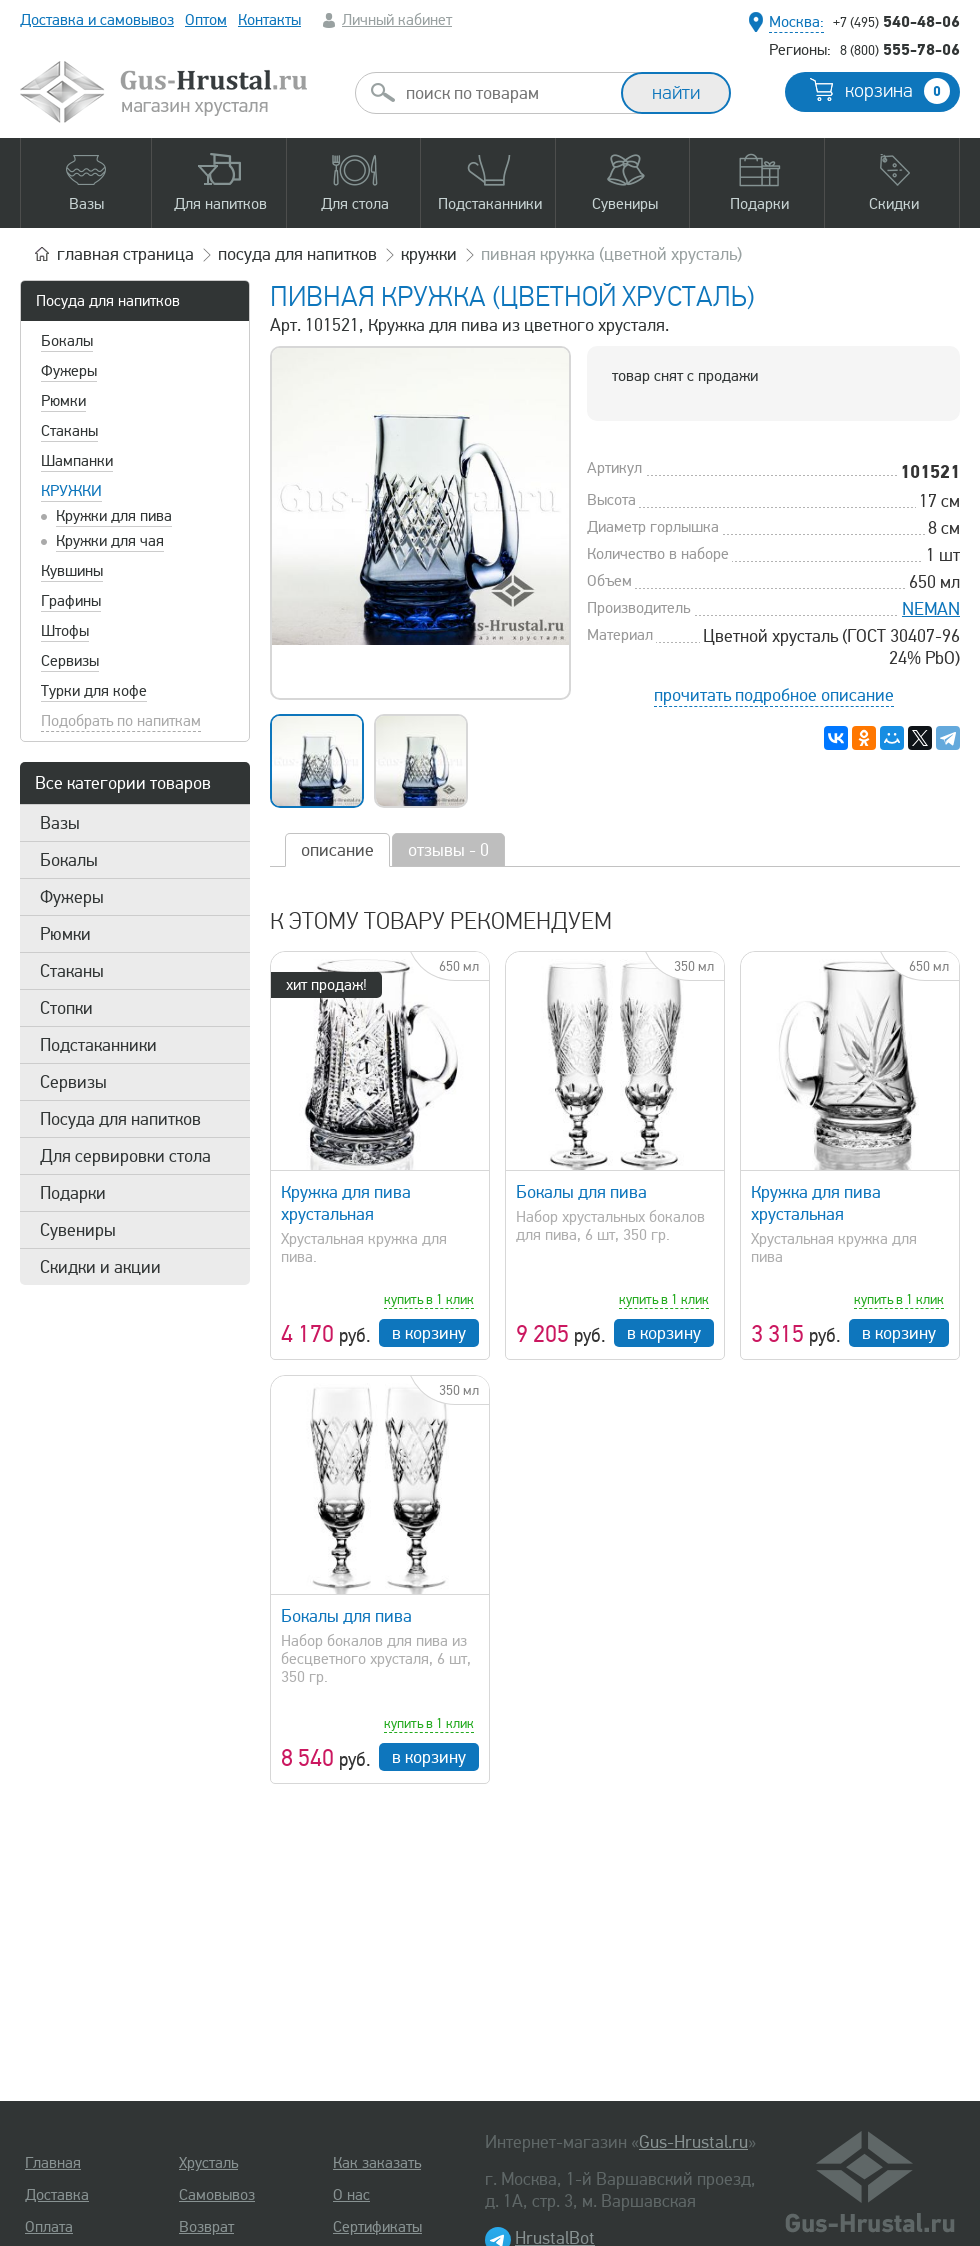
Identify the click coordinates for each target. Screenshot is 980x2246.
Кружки (71, 491)
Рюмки (63, 401)
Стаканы (69, 431)
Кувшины (72, 571)
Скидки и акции (100, 1267)
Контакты (269, 20)
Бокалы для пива (581, 1192)
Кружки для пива (114, 516)
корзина (897, 91)
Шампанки (77, 461)
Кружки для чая (110, 541)
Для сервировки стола (125, 1156)
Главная (53, 2163)
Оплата (49, 2227)
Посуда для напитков (108, 301)
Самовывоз (217, 2195)
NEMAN (931, 609)
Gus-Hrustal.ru (693, 2142)
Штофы (65, 631)
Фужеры (69, 371)
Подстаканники (98, 1045)
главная (125, 254)
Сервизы (70, 661)
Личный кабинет (397, 20)
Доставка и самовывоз (97, 20)
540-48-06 (896, 21)
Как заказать (377, 2163)
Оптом (206, 20)
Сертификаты (377, 2227)
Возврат (206, 2227)
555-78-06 (900, 49)
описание (337, 850)
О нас (351, 2195)
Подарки (73, 1193)
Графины (71, 601)
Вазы (60, 823)
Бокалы (67, 341)
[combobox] (506, 93)
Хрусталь (208, 2163)
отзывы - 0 (448, 850)
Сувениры (78, 1230)
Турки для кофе (94, 691)
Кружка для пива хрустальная (346, 1203)
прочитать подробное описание (774, 695)
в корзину (429, 1333)
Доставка (57, 2195)
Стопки (66, 1008)
